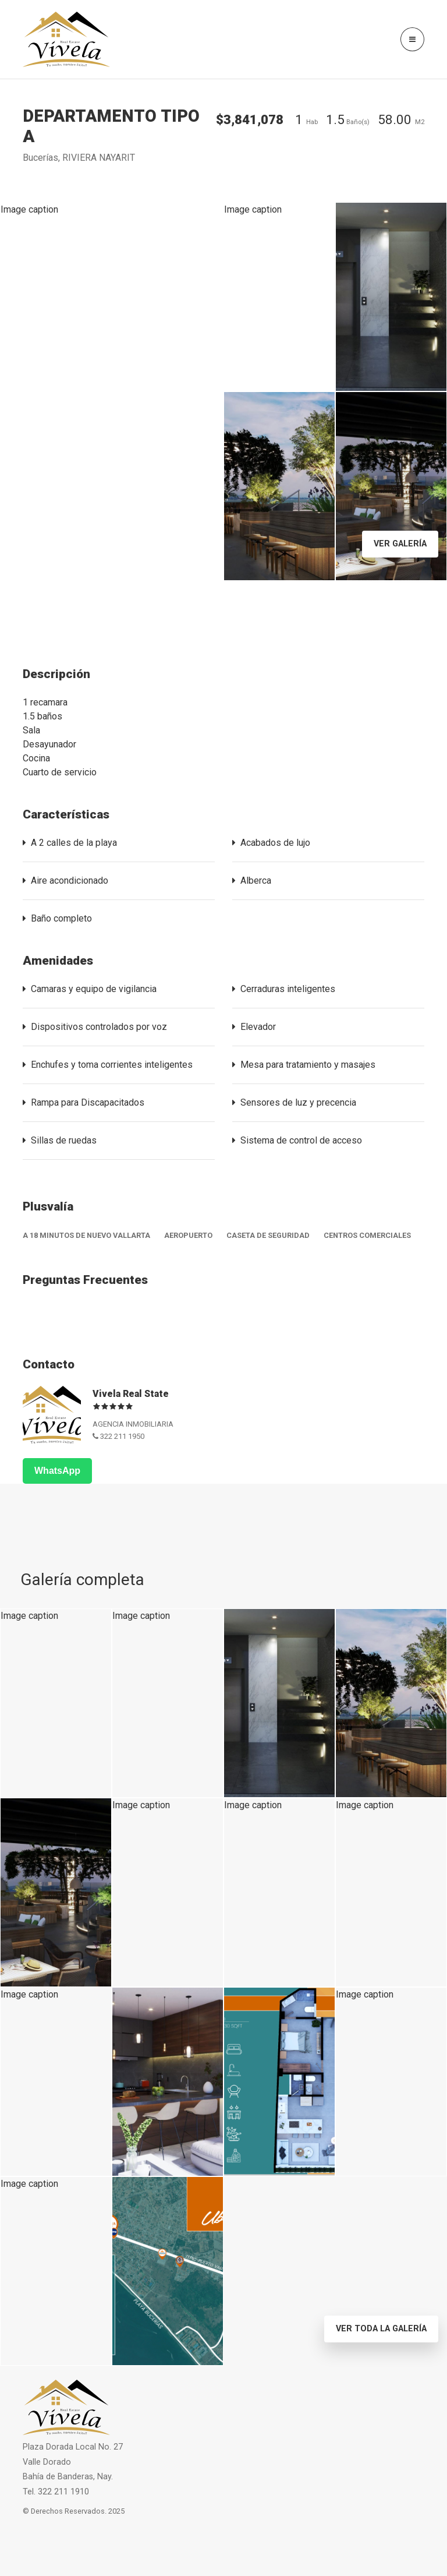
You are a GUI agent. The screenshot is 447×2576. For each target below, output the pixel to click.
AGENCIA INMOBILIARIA (133, 1424)
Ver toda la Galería (381, 2329)
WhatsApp (57, 1471)
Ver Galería (400, 544)
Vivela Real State (131, 1393)
